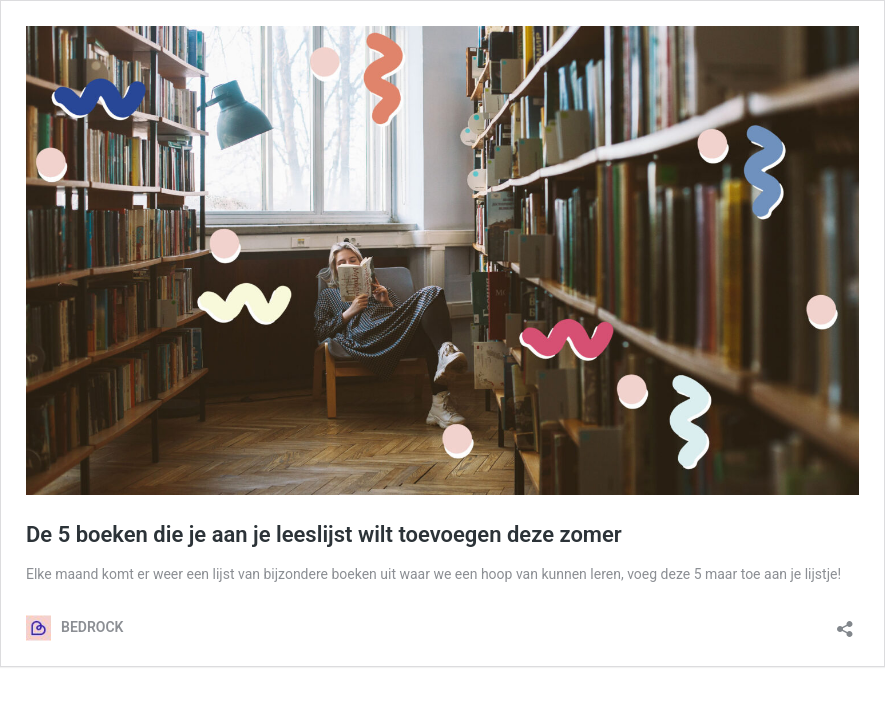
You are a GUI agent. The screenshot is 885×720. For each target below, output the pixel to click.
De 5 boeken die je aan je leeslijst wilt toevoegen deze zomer (324, 534)
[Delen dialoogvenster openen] (845, 622)
